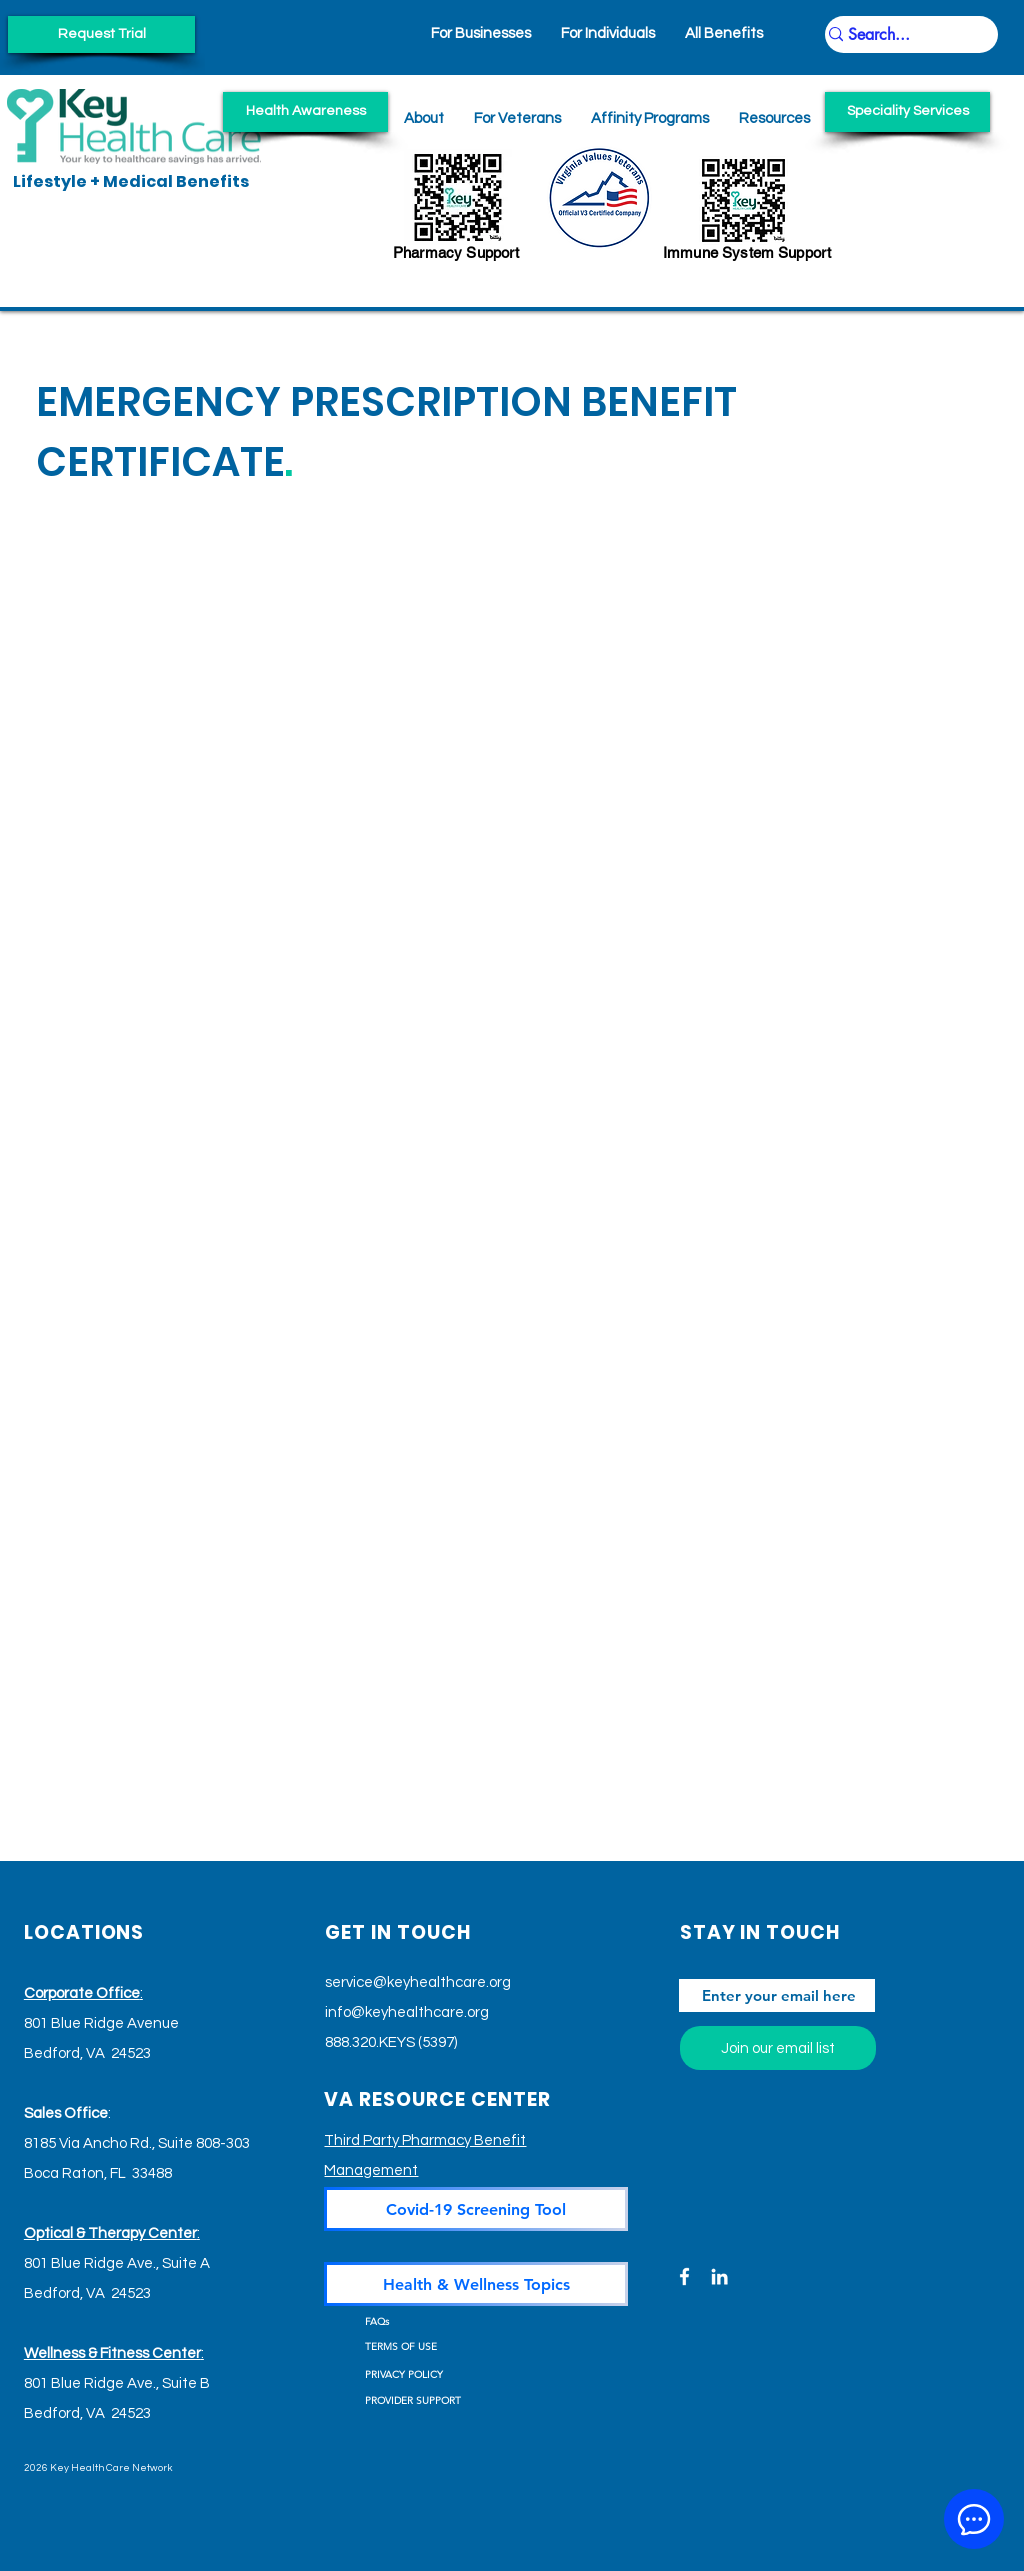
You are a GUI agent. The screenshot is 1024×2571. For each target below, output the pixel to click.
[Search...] (902, 35)
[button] (774, 118)
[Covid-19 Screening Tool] (476, 2209)
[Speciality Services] (907, 112)
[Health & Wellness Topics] (476, 2284)
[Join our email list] (778, 2048)
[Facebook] (684, 2276)
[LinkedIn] (719, 2276)
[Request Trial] (101, 34)
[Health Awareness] (305, 112)
